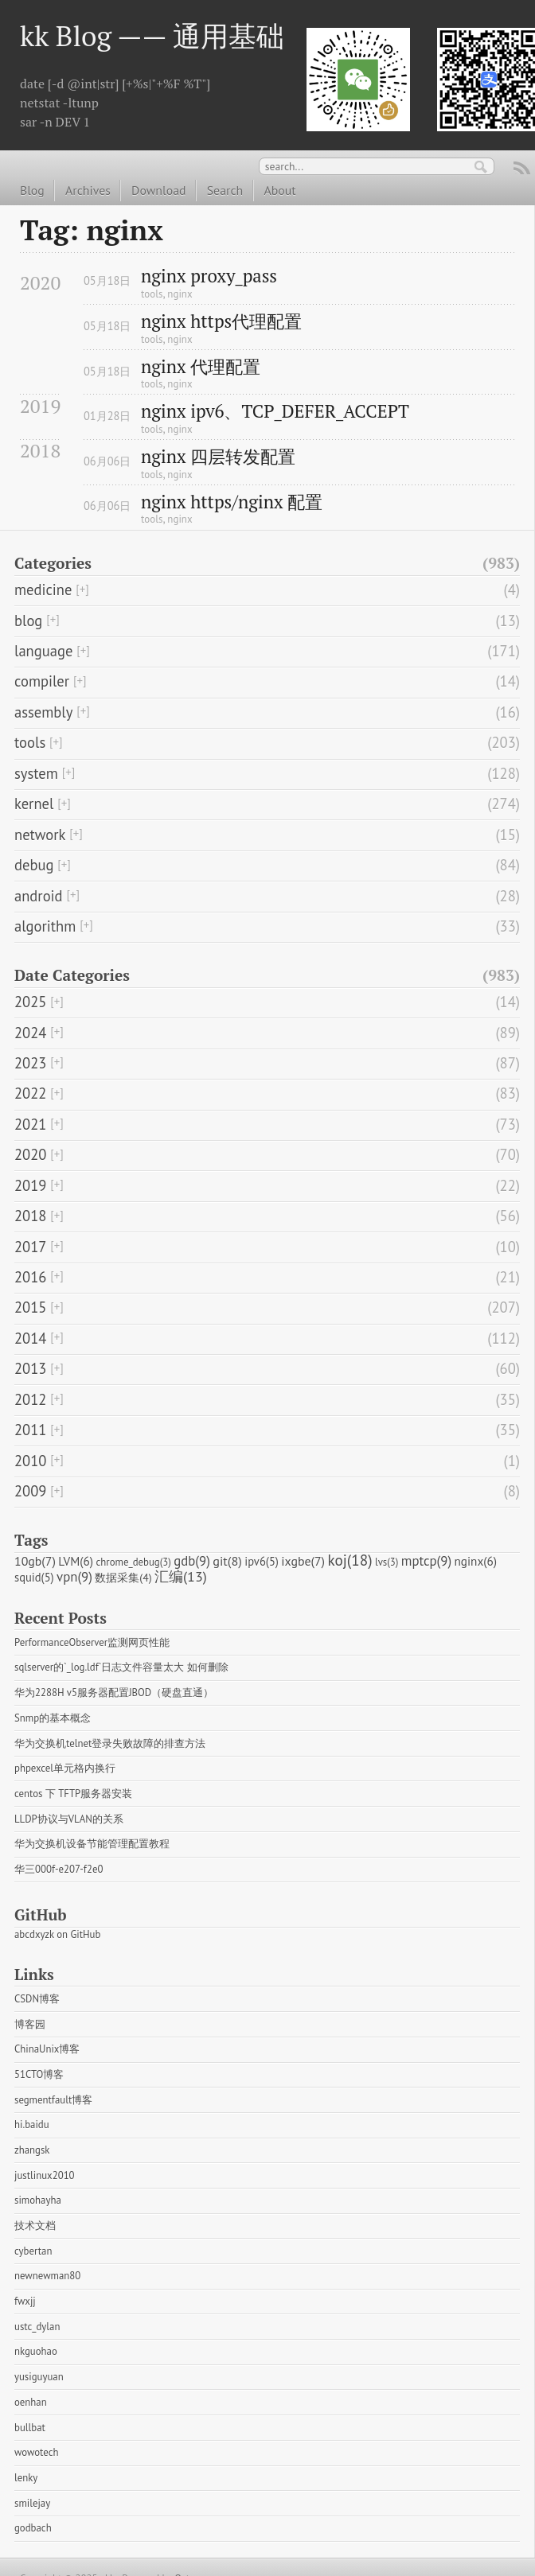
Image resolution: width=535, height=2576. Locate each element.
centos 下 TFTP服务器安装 (73, 1793)
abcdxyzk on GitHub (57, 1934)
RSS (522, 170)
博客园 (29, 2024)
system (36, 773)
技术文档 (35, 2225)
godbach (33, 2528)
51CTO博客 (39, 2074)
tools (151, 294)
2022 (30, 1093)
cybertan (33, 2251)
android (38, 895)
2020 (30, 1154)
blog (28, 620)
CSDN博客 (37, 1999)
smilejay (32, 2503)
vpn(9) (74, 1577)
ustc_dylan (37, 2326)
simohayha (37, 2200)
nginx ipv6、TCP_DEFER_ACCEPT (275, 411)
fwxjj (25, 2301)
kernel (33, 803)
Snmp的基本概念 (52, 1718)
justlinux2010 (44, 2175)
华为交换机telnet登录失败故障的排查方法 (109, 1743)
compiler (41, 681)
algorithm (45, 926)
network (39, 834)
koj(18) (349, 1560)
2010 (30, 1460)
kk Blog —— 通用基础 (152, 35)
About (279, 190)
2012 (30, 1399)
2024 (30, 1032)
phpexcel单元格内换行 (64, 1768)
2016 (30, 1276)
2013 (30, 1368)
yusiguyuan (39, 2376)
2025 (30, 1001)
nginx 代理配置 (200, 367)
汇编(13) (180, 1576)
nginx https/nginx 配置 (231, 502)
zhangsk (31, 2150)
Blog (32, 190)
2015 (30, 1307)
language (43, 650)
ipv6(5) (261, 1561)
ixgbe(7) (303, 1561)
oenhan (30, 2402)
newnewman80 (47, 2275)
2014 (30, 1338)
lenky (25, 2478)
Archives (88, 190)
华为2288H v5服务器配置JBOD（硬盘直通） (113, 1692)
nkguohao (35, 2351)
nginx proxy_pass (209, 276)
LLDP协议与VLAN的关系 (68, 1819)
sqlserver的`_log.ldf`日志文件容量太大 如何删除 (121, 1667)
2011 (30, 1429)
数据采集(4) (123, 1577)
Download (158, 190)
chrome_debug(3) (133, 1562)
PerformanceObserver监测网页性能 (92, 1642)
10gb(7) (35, 1561)
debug (33, 864)
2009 (30, 1490)
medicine (43, 589)
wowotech (36, 2452)
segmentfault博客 (53, 2100)
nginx (179, 294)
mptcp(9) (426, 1561)
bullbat (29, 2427)
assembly (43, 712)
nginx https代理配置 (221, 322)
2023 (30, 1062)
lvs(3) (386, 1562)
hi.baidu (31, 2124)
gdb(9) (192, 1561)
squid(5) (34, 1577)
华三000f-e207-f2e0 (58, 1869)
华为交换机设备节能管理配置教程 (92, 1843)
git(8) (227, 1560)
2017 (30, 1246)
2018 (30, 1215)
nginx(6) (476, 1561)
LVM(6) (75, 1561)
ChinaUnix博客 (47, 2049)
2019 (30, 1185)
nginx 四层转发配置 (218, 457)
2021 (30, 1124)
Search (225, 190)
